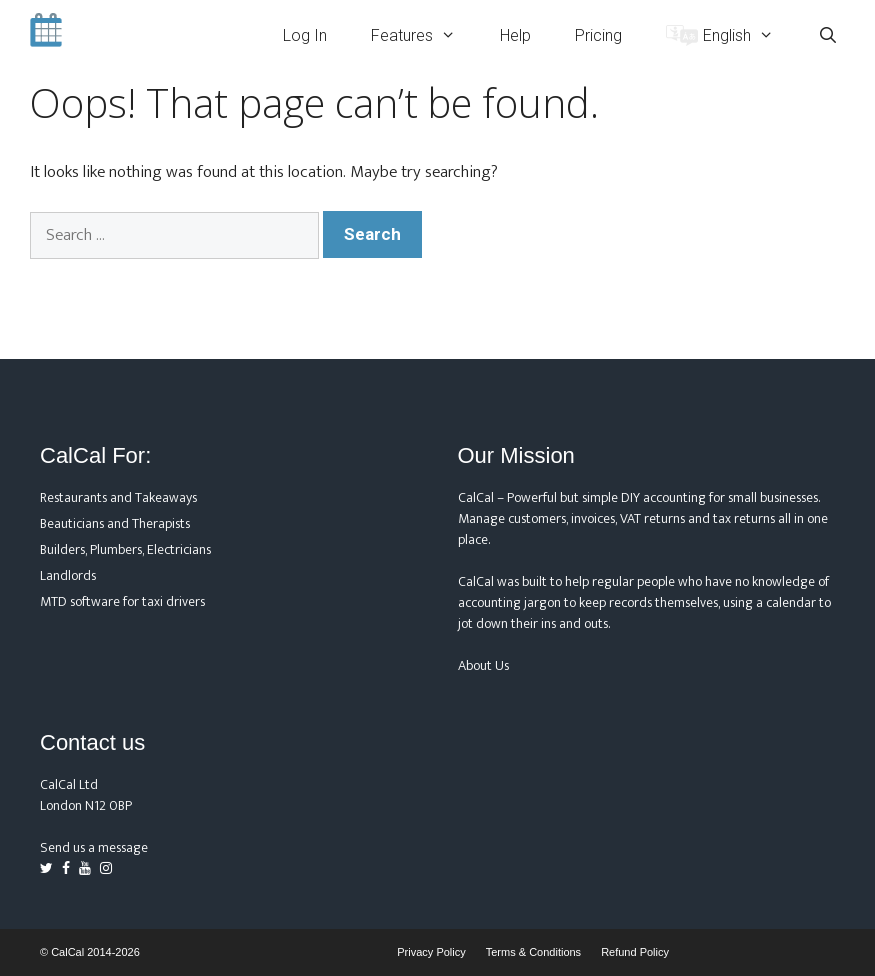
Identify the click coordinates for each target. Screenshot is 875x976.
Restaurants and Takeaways (118, 497)
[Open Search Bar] (827, 35)
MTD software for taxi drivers (122, 601)
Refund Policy (635, 952)
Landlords (68, 575)
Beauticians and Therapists (115, 523)
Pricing (598, 35)
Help (515, 35)
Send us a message (94, 847)
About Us (483, 665)
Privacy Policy (431, 952)
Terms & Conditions (533, 952)
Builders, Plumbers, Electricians (125, 549)
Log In (305, 35)
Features (424, 35)
